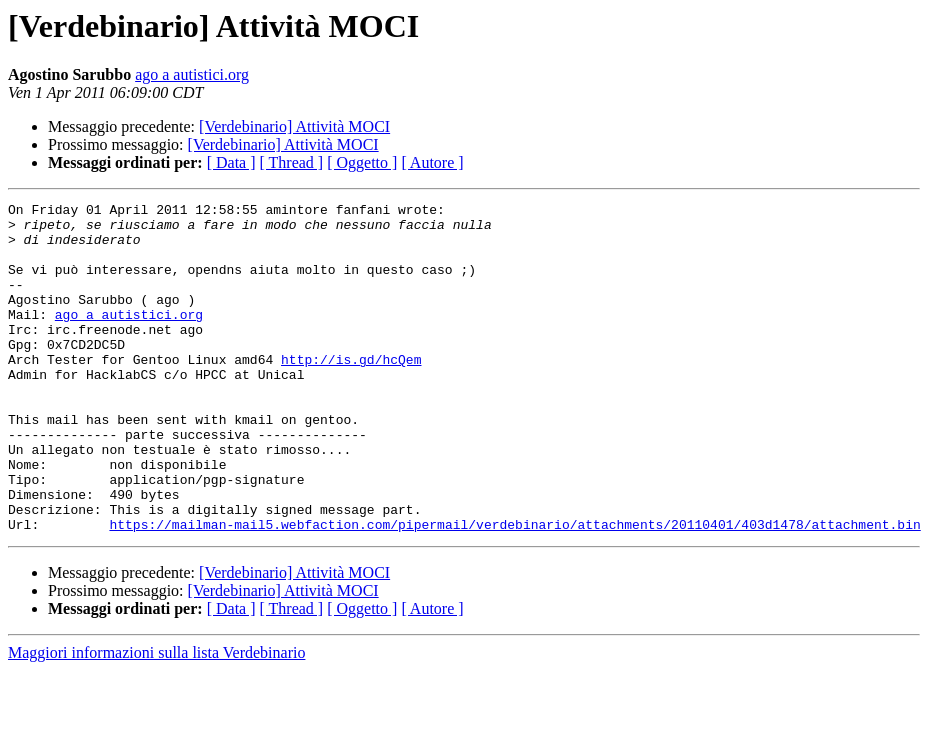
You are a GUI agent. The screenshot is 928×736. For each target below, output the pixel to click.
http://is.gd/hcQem (351, 392)
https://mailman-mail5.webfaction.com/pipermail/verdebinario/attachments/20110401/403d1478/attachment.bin (514, 590)
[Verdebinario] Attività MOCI (294, 126)
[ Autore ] (432, 162)
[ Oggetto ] (362, 162)
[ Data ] (231, 162)
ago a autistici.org (192, 74)
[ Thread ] (292, 162)
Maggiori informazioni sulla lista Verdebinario (156, 718)
